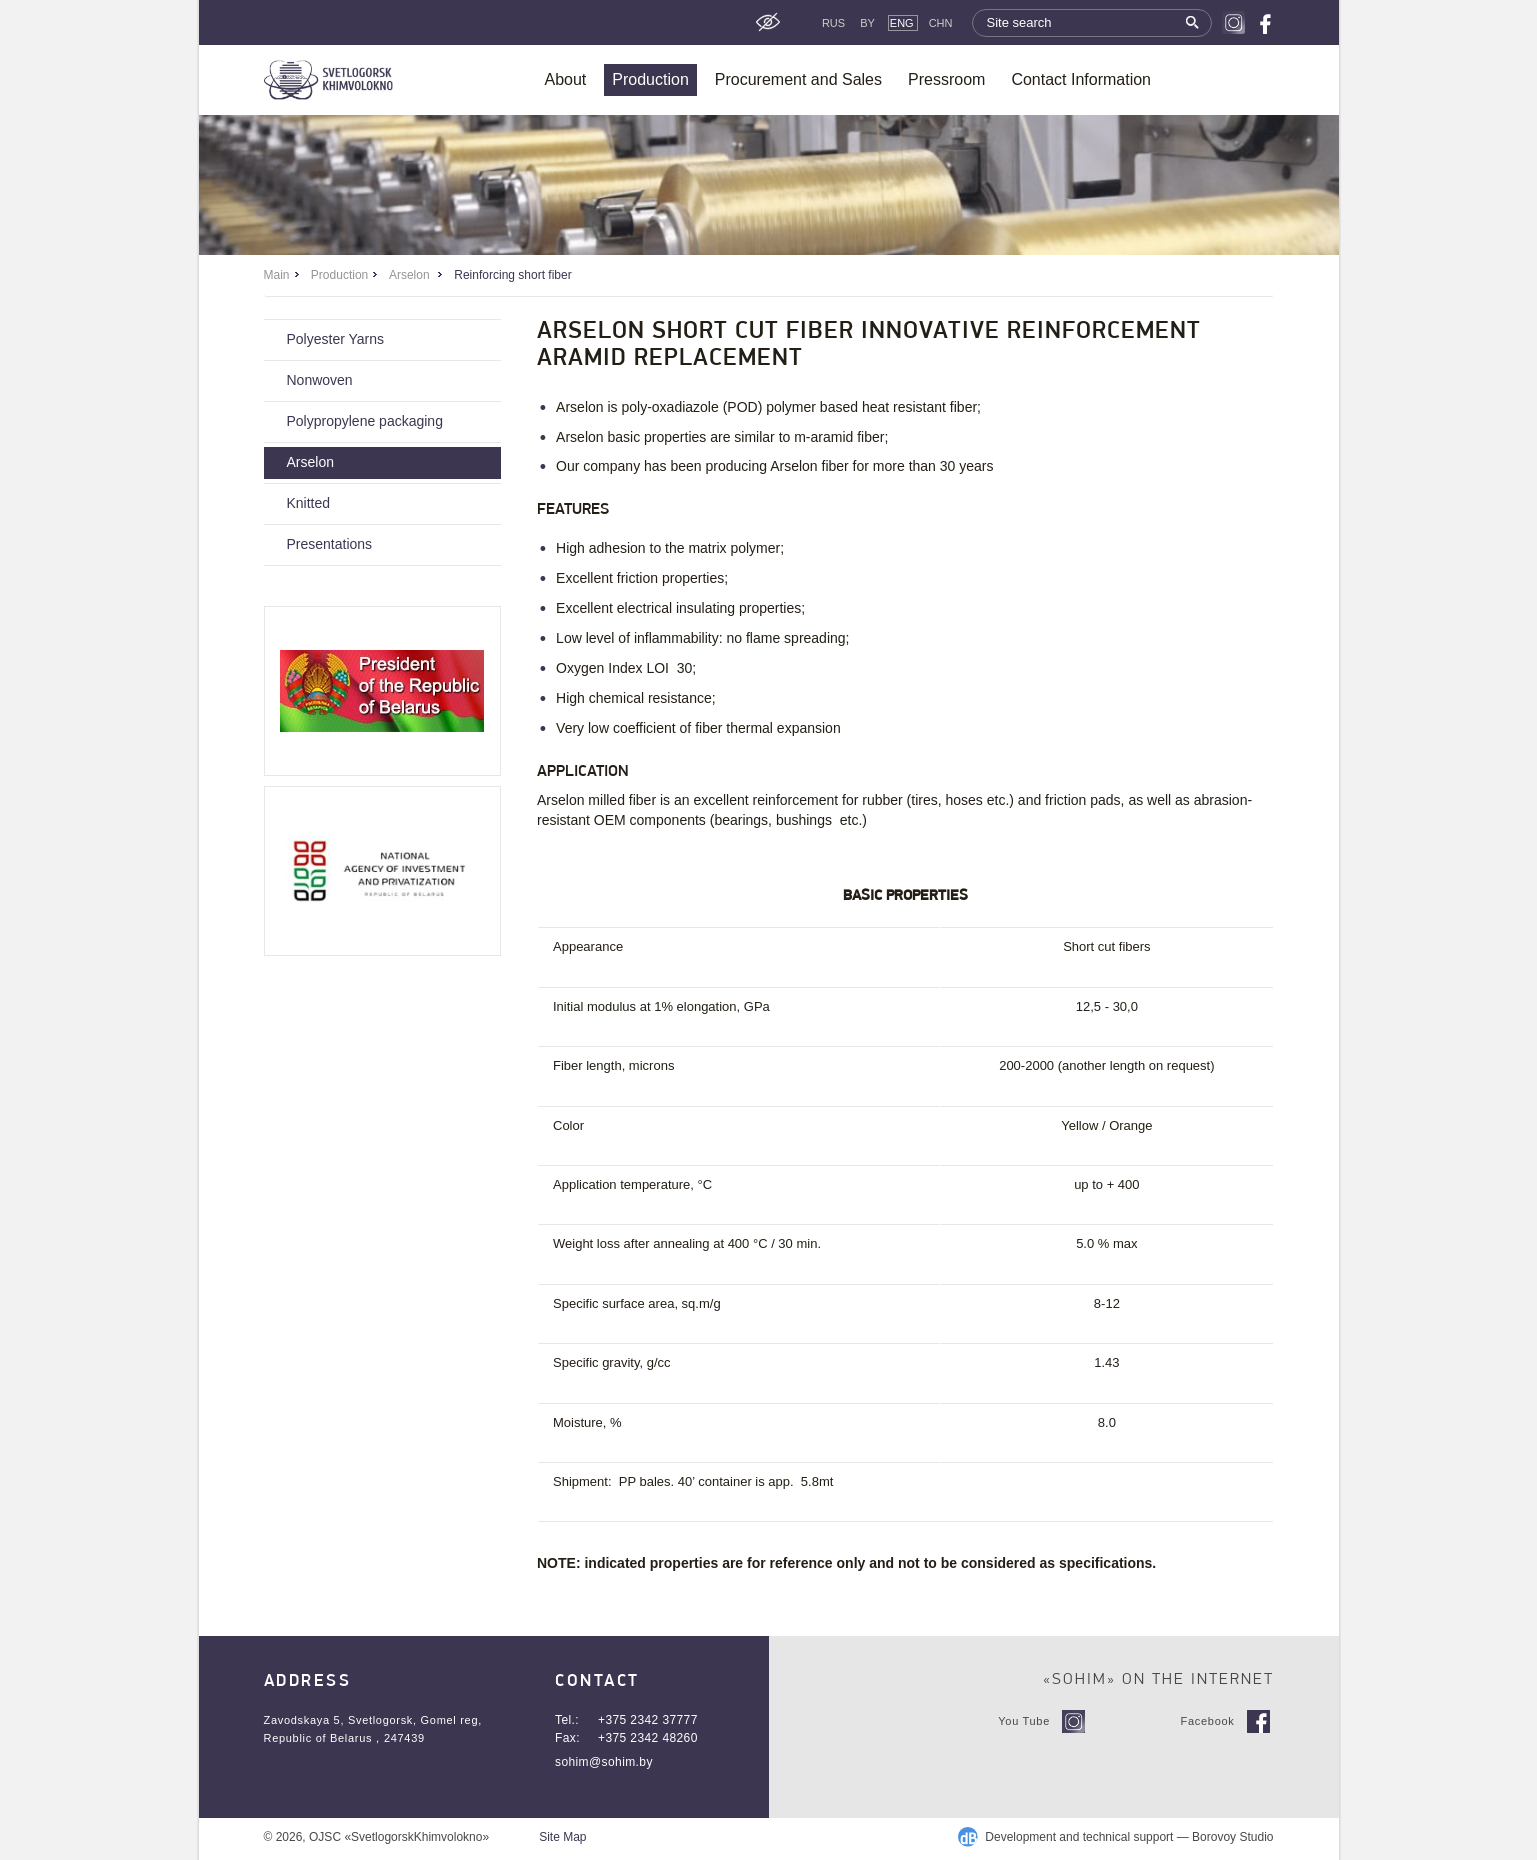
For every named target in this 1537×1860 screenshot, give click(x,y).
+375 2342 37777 (648, 1720)
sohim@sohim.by (604, 1762)
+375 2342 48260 (648, 1738)
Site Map (562, 1837)
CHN (941, 23)
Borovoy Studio (1232, 1837)
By (867, 23)
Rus (833, 23)
